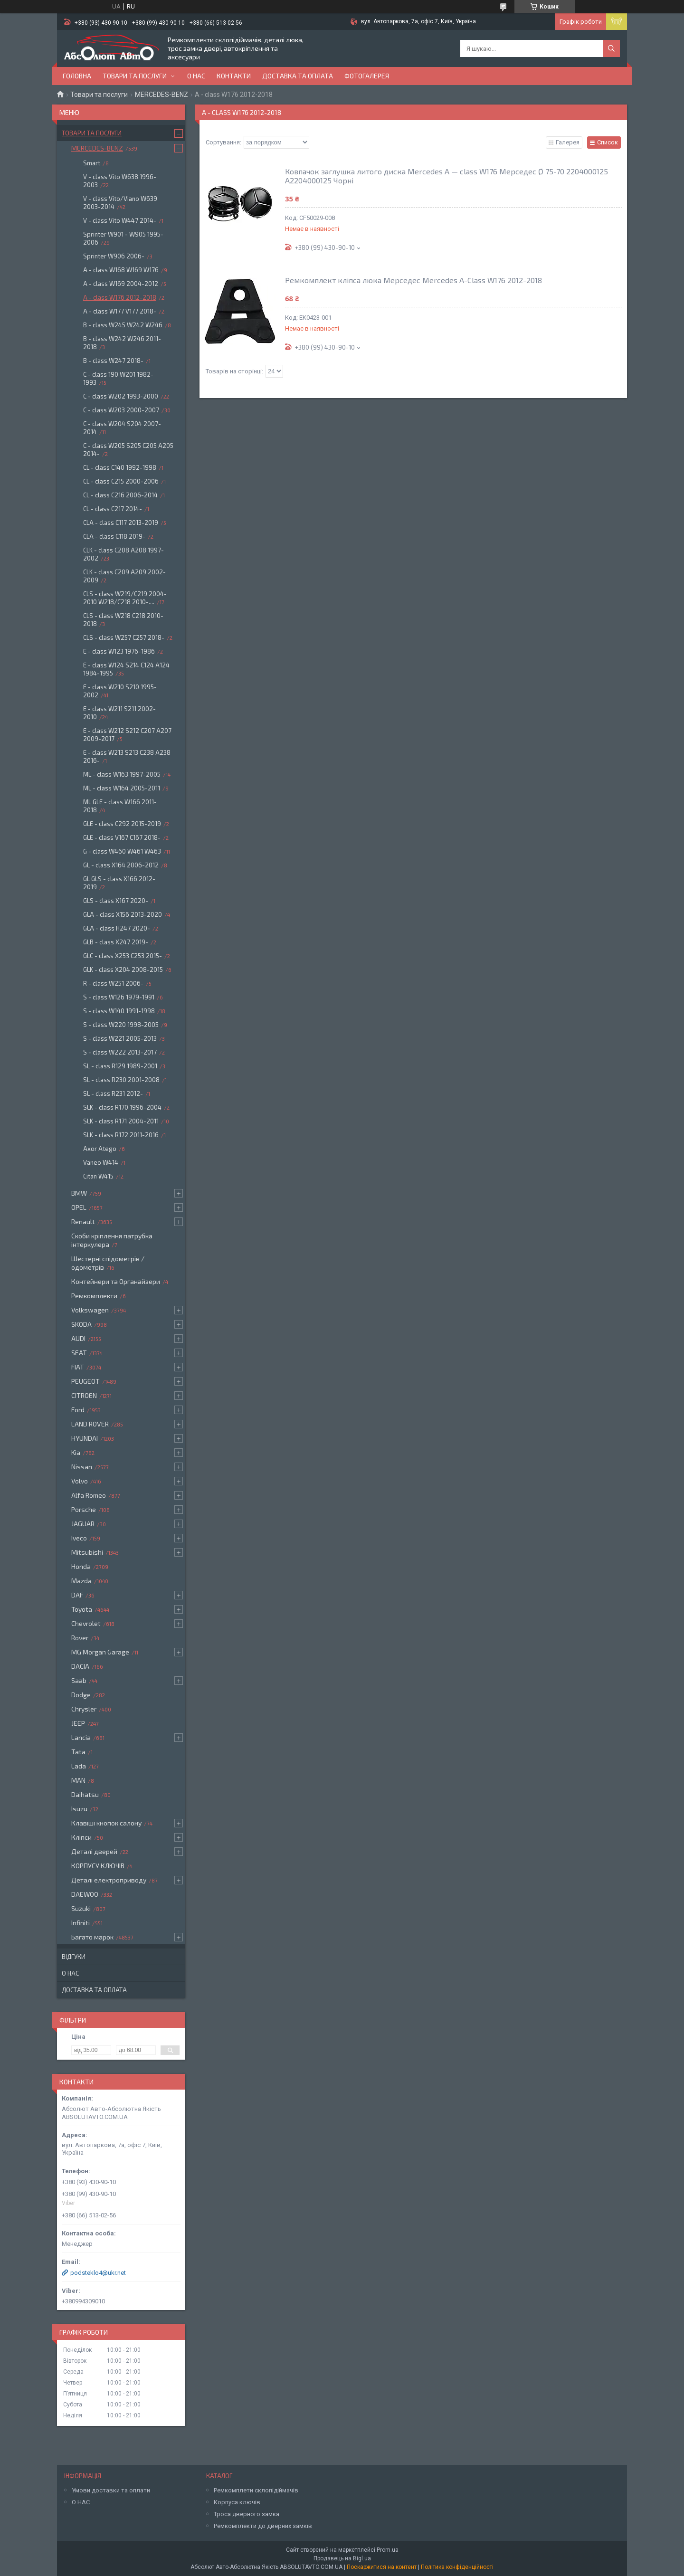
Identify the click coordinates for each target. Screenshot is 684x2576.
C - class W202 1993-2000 (120, 396)
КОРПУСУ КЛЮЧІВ (97, 1866)
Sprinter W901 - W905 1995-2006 (123, 238)
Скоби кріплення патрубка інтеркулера (111, 1240)
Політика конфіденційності (457, 2567)
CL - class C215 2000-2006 (121, 481)
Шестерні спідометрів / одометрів (107, 1263)
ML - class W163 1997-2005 (122, 774)
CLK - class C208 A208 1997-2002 (123, 554)
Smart (91, 163)
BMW (79, 1193)
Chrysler (83, 1709)
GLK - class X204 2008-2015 (123, 969)
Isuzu (79, 1809)
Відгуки (74, 1956)
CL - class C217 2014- (112, 509)
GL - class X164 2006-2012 (121, 865)
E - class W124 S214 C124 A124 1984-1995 (126, 669)
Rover (79, 1638)
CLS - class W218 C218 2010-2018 (123, 619)
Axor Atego (99, 1148)
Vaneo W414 (100, 1162)
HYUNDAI (84, 1438)
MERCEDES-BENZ (161, 94)
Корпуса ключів (237, 2502)
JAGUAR (83, 1524)
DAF (77, 1595)
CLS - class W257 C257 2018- (123, 637)
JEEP (78, 1723)
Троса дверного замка (246, 2514)
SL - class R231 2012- (113, 1093)
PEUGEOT (85, 1381)
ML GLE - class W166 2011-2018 (120, 806)
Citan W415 (98, 1176)
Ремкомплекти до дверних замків (263, 2525)
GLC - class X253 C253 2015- (122, 956)
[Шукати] (611, 48)
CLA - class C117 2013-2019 (120, 522)
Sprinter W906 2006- (113, 256)
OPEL (78, 1207)
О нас (196, 76)
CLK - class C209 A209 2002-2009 (124, 576)
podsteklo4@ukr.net (98, 2272)
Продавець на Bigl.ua (342, 2558)
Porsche (83, 1509)
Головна (77, 76)
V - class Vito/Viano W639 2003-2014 (120, 202)
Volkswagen (90, 1310)
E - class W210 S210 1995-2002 (120, 691)
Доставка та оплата (297, 76)
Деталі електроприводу (108, 1880)
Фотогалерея (366, 76)
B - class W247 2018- (113, 360)
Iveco (79, 1538)
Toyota (81, 1609)
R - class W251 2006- (113, 983)
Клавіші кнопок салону (106, 1823)
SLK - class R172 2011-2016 (121, 1135)
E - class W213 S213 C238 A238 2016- (127, 756)
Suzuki (81, 1908)
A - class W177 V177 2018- (119, 311)
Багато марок (92, 1937)
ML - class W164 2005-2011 (121, 788)
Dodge (81, 1695)
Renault (83, 1221)
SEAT (79, 1353)
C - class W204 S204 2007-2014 (122, 428)
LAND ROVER (90, 1424)
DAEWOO (84, 1894)
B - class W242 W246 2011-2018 (122, 343)
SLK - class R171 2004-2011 (121, 1121)
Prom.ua (388, 2550)
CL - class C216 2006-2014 (120, 495)
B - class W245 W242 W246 (122, 325)
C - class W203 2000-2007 (121, 410)
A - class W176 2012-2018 (119, 297)
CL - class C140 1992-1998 (119, 467)
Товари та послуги (135, 76)
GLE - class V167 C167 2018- (122, 837)
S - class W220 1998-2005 (121, 1024)
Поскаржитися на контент (382, 2567)
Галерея (568, 142)
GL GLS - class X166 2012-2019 (119, 883)
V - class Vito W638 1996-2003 (119, 181)
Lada (78, 1766)
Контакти (234, 76)
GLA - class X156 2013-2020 (122, 914)
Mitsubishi (87, 1552)
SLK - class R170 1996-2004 (122, 1107)
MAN (78, 1780)
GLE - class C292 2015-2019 (122, 823)
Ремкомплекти (94, 1296)
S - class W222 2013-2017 (120, 1052)
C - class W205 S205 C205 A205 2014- (128, 449)
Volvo (79, 1481)
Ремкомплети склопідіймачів (256, 2490)
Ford (78, 1410)
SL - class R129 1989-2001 (120, 1066)
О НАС (81, 2502)
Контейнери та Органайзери (115, 1281)
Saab (78, 1680)
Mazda (81, 1581)
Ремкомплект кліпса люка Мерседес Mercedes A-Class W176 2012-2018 (413, 280)
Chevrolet (86, 1623)
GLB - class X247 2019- (115, 942)
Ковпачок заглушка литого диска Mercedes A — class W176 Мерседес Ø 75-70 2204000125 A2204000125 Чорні (446, 176)
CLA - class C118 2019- (114, 536)
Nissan (81, 1467)
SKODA (81, 1324)
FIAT (77, 1367)
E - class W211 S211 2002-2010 (119, 713)
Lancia (81, 1737)
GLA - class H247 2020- (116, 928)
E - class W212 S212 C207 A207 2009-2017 (127, 734)
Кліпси (81, 1837)
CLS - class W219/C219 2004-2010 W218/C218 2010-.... (125, 598)
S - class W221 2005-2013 (120, 1038)
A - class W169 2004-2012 (120, 283)
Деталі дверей (94, 1851)
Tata (78, 1752)
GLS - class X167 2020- (115, 900)
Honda (81, 1566)
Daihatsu (85, 1794)
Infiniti (80, 1923)
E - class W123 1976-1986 (119, 651)
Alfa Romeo (88, 1495)
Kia (75, 1452)
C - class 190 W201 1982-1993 (118, 378)
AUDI (78, 1338)
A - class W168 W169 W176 (121, 270)
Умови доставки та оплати (111, 2490)
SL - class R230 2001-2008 (121, 1080)
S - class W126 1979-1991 (118, 997)
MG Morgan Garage (100, 1652)
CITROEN (84, 1395)
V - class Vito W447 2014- (119, 220)
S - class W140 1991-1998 (119, 1011)
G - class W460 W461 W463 (122, 851)
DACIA (80, 1666)
